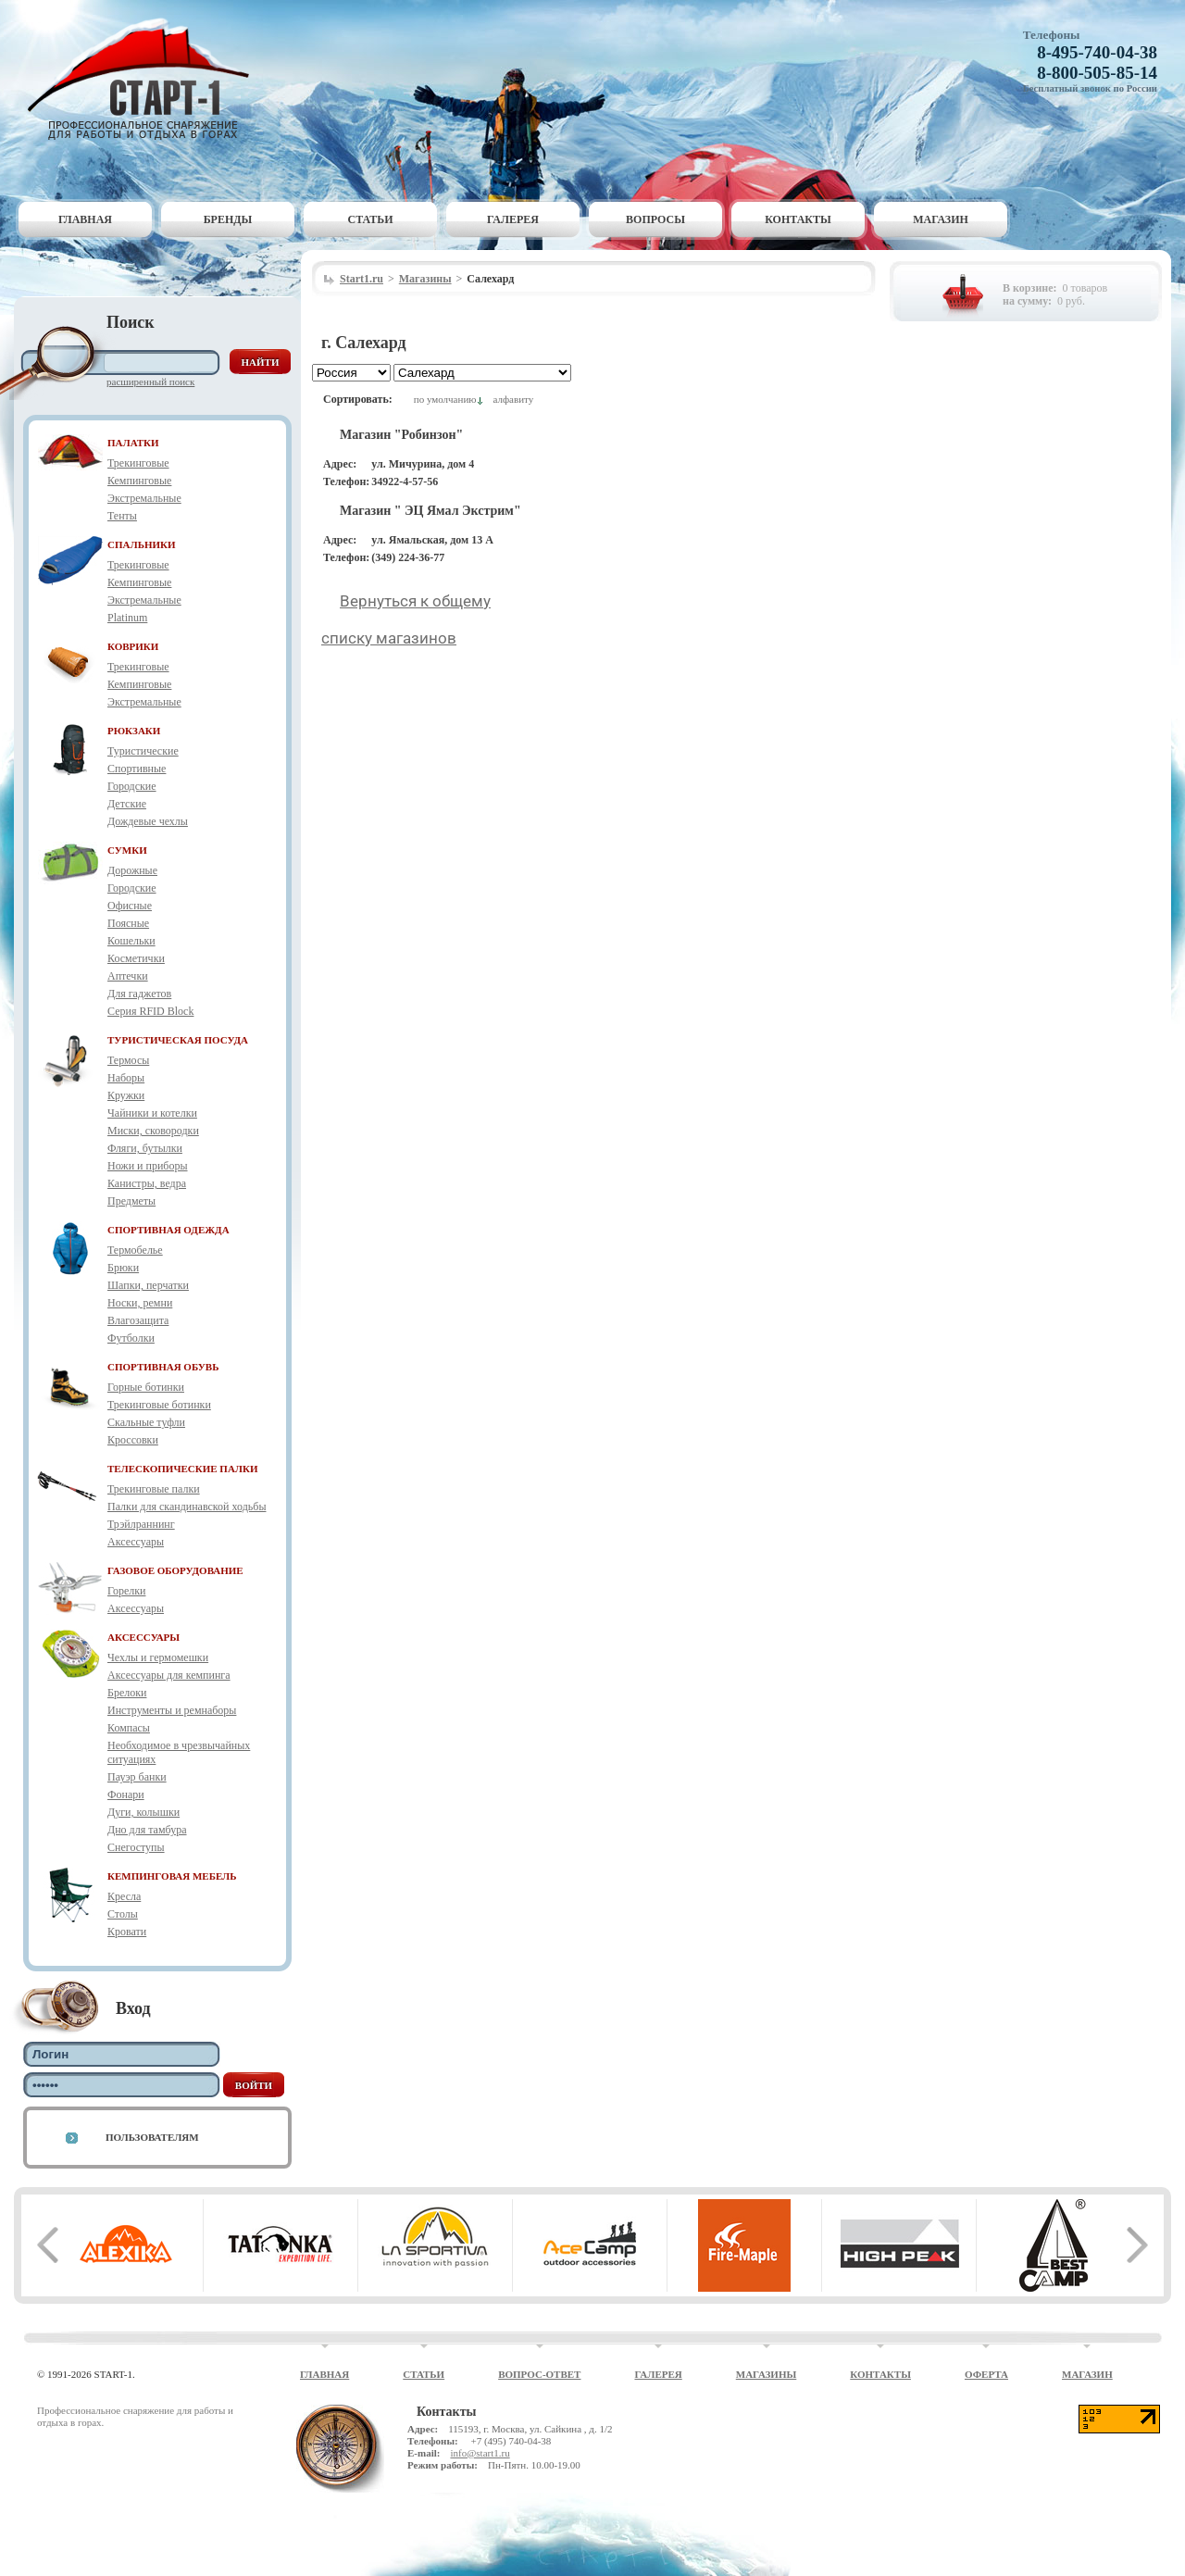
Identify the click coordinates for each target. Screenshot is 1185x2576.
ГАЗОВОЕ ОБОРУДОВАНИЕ (175, 1570)
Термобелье (135, 1250)
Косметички (136, 958)
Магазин (940, 219)
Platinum (127, 617)
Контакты (798, 219)
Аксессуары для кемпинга (169, 1675)
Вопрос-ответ (539, 2374)
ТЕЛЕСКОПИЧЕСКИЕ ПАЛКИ (182, 1468)
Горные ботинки (145, 1387)
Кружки (125, 1095)
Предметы (131, 1200)
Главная (85, 219)
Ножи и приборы (147, 1165)
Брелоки (126, 1692)
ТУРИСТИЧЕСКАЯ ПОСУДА (177, 1039)
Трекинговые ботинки (159, 1404)
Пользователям (152, 2137)
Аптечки (127, 975)
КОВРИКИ (132, 646)
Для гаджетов (139, 993)
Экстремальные (144, 498)
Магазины (425, 278)
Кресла (124, 1896)
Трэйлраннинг (141, 1524)
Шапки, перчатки (148, 1285)
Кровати (126, 1931)
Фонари (125, 1794)
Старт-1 (145, 79)
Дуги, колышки (143, 1812)
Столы (122, 1913)
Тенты (122, 515)
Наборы (125, 1077)
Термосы (128, 1060)
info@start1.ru (479, 2452)
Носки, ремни (139, 1302)
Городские (131, 786)
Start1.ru (361, 278)
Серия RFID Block (150, 1011)
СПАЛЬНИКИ (141, 544)
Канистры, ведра (146, 1183)
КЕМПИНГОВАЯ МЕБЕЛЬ (172, 1876)
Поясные (128, 923)
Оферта (986, 2374)
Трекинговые (138, 462)
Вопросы (655, 219)
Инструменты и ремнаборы (171, 1710)
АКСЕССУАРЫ (143, 1637)
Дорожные (132, 870)
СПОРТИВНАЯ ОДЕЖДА (168, 1229)
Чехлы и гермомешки (157, 1657)
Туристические (143, 750)
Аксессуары (135, 1541)
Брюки (123, 1267)
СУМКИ (127, 850)
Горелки (126, 1590)
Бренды (228, 219)
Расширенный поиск (150, 381)
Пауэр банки (137, 1776)
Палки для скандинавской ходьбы (186, 1506)
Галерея (513, 219)
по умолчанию (445, 399)
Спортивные (136, 768)
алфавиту (513, 399)
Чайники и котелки (152, 1113)
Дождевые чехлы (147, 821)
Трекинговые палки (153, 1488)
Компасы (128, 1727)
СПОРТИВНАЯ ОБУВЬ (162, 1366)
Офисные (129, 905)
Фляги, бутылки (144, 1148)
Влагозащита (137, 1320)
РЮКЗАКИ (133, 730)
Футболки (131, 1338)
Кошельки (131, 940)
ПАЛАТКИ (133, 442)
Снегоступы (136, 1847)
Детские (126, 803)
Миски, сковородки (153, 1130)
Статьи (370, 219)
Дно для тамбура (147, 1829)
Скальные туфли (146, 1422)
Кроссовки (132, 1439)
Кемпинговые (139, 480)
